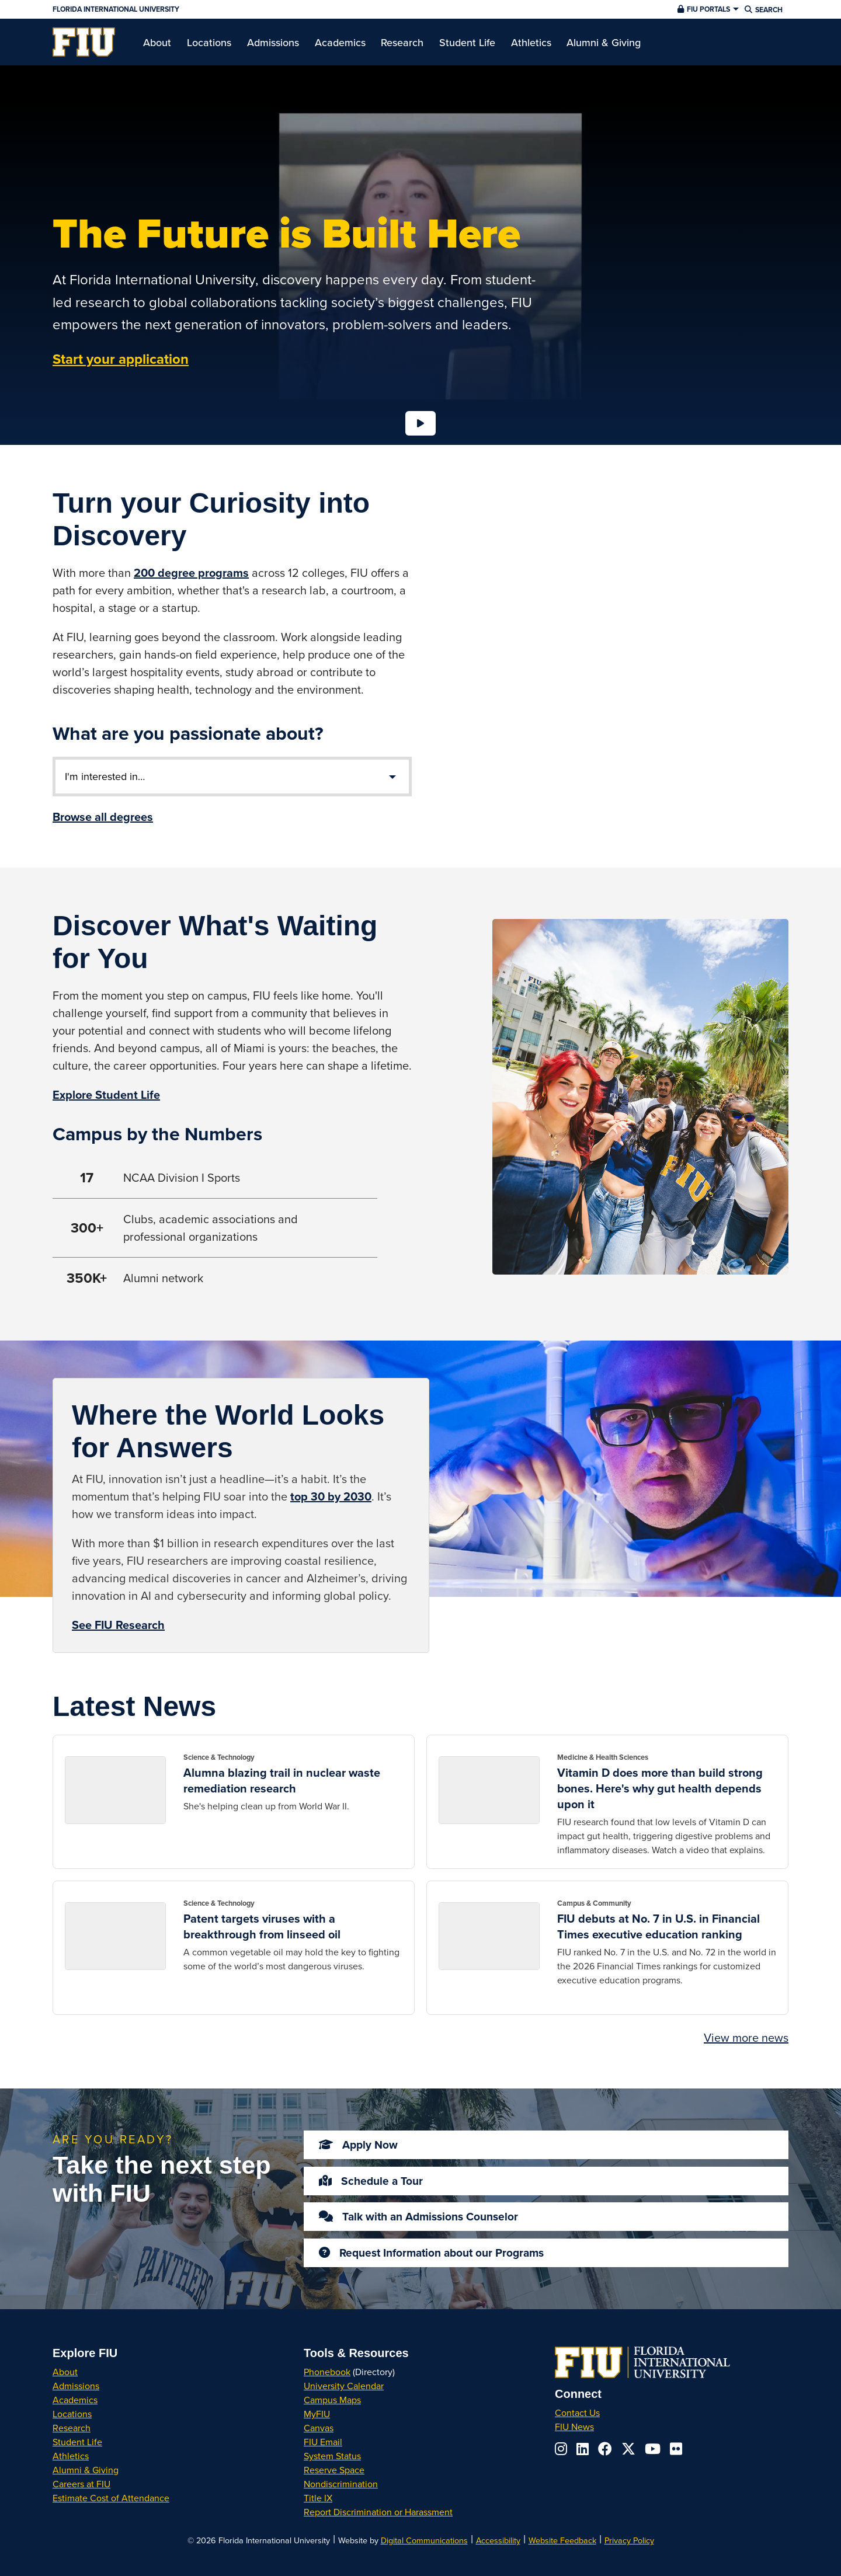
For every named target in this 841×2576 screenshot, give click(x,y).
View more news (746, 2037)
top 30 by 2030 (330, 1496)
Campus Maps (332, 2399)
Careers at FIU (81, 2483)
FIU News (574, 2426)
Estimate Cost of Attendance (111, 2497)
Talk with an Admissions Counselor (414, 2216)
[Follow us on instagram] (561, 2448)
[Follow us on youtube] (652, 2448)
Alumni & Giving (86, 2469)
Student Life (77, 2441)
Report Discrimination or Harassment (378, 2511)
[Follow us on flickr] (676, 2448)
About (65, 2371)
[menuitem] (84, 42)
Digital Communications (424, 2540)
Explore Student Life (106, 1094)
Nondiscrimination (341, 2483)
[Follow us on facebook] (605, 2448)
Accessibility (498, 2540)
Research (72, 2427)
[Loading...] (420, 423)
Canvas (318, 2427)
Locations (72, 2413)
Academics (75, 2399)
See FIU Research (118, 1624)
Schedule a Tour (366, 2181)
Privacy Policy (629, 2540)
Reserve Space (334, 2469)
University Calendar (344, 2385)
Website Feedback (562, 2540)
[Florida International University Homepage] (299, 9)
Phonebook (327, 2371)
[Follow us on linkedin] (582, 2448)
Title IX (318, 2497)
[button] (707, 9)
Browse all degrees (103, 816)
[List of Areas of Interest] (232, 776)
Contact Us (577, 2412)
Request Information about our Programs (427, 2252)
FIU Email (323, 2441)
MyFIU (317, 2413)
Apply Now (354, 2144)
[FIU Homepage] (84, 42)
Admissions (76, 2385)
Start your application (121, 359)
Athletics (71, 2455)
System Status (332, 2455)
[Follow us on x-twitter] (628, 2448)
